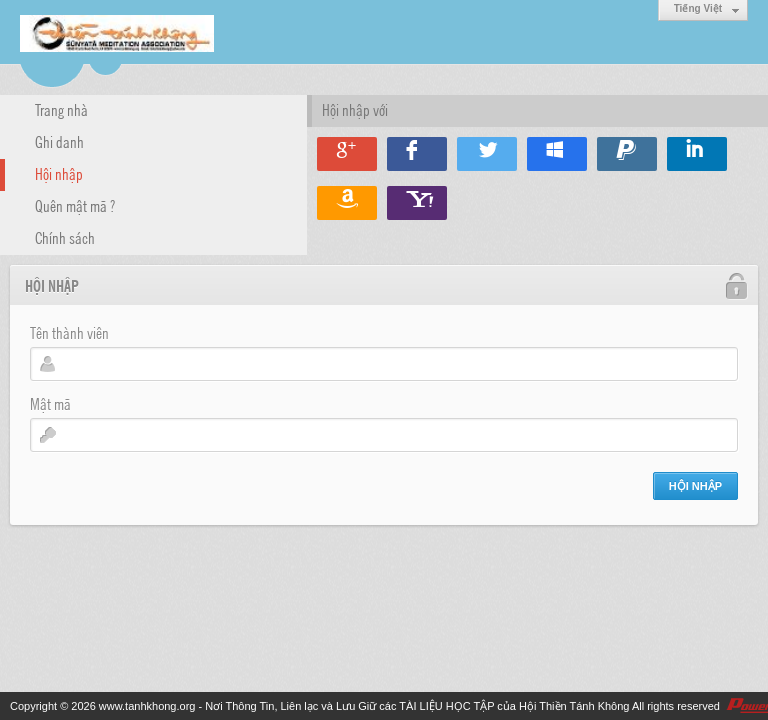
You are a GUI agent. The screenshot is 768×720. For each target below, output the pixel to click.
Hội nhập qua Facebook (417, 154)
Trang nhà (61, 109)
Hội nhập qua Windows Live (557, 154)
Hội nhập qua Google (347, 154)
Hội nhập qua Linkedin (697, 154)
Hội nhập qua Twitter (487, 154)
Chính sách (65, 237)
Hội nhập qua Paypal (627, 154)
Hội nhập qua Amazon (347, 203)
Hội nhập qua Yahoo (417, 203)
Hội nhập (59, 173)
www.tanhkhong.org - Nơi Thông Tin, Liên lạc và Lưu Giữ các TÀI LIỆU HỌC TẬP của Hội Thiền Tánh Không (364, 706)
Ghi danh (59, 141)
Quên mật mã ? (75, 205)
